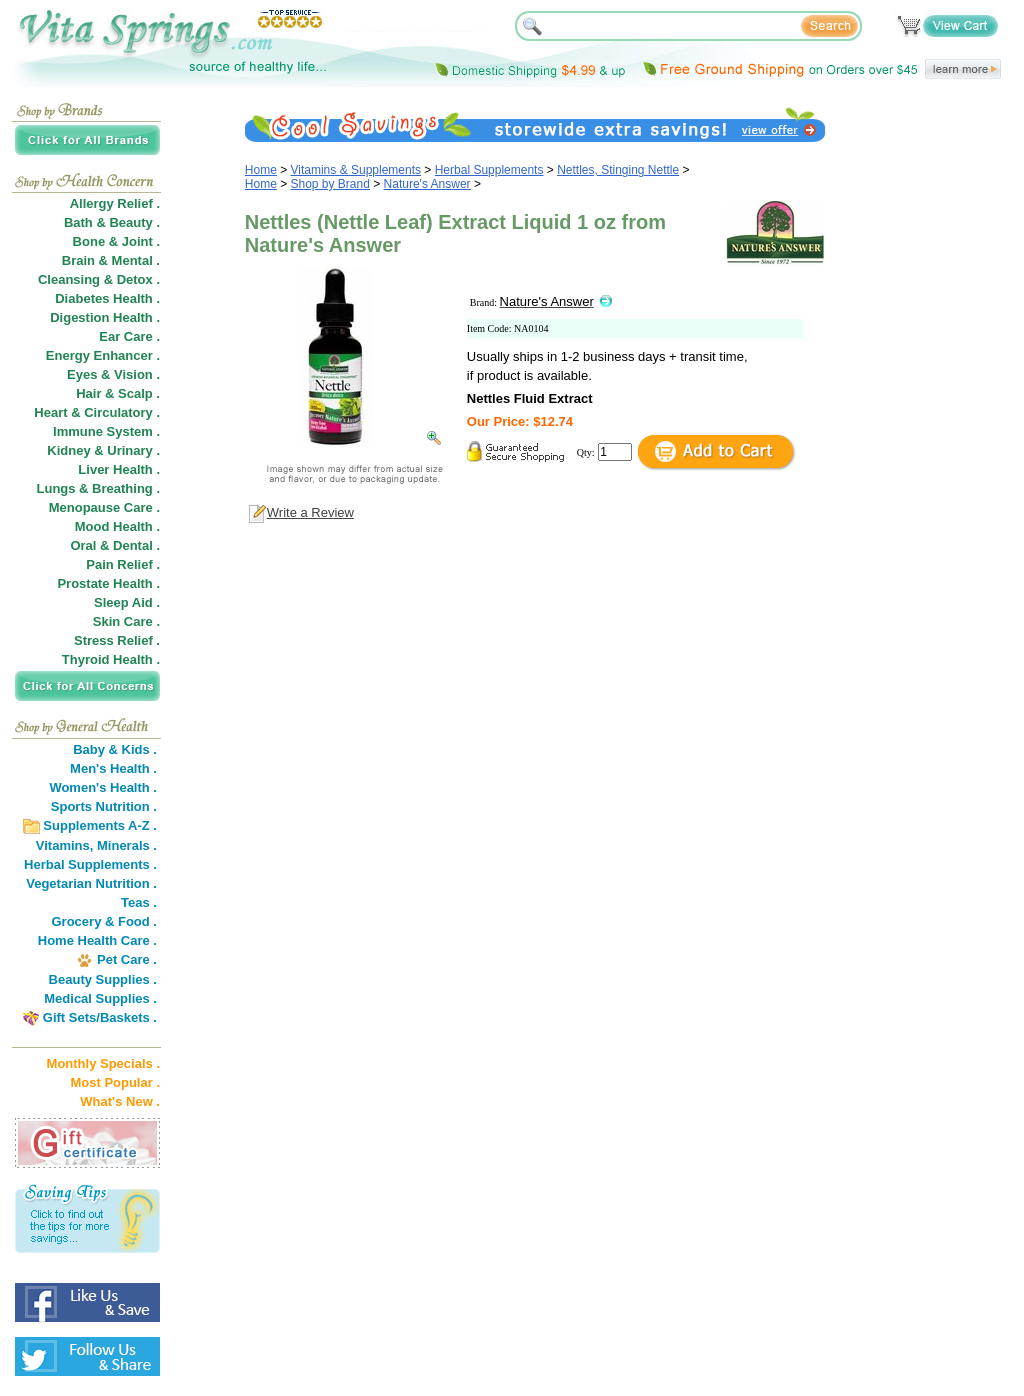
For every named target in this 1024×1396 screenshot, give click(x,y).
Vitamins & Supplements (356, 170)
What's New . (120, 1101)
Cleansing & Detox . (99, 279)
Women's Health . (103, 787)
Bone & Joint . (116, 241)
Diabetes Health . (107, 298)
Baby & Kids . (115, 749)
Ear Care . (129, 336)
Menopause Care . (104, 507)
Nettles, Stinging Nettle (618, 170)
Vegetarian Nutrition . (91, 883)
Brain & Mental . (111, 260)
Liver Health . (119, 469)
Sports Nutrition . (104, 806)
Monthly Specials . (103, 1063)
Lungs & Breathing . (99, 488)
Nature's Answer (427, 184)
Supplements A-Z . (100, 825)
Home (261, 170)
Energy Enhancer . (103, 355)
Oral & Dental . (115, 545)
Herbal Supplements (489, 170)
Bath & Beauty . (112, 222)
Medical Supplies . (100, 998)
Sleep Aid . (127, 602)
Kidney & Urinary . (103, 450)
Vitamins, (65, 845)
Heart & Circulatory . (97, 412)
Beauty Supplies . (103, 979)
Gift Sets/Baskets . (100, 1017)
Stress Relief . (117, 640)
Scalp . (139, 393)
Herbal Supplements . (90, 864)
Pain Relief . (123, 564)
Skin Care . (126, 621)
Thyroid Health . (111, 659)
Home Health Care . (97, 940)
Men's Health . (113, 768)
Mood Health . (117, 526)
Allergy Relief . (115, 203)
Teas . (139, 902)
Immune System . (106, 431)
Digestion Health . (105, 317)
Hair (88, 393)
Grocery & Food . (104, 921)
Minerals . (127, 845)
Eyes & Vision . (113, 374)
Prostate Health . (108, 583)
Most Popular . (115, 1082)
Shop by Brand (330, 184)
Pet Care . (127, 959)
